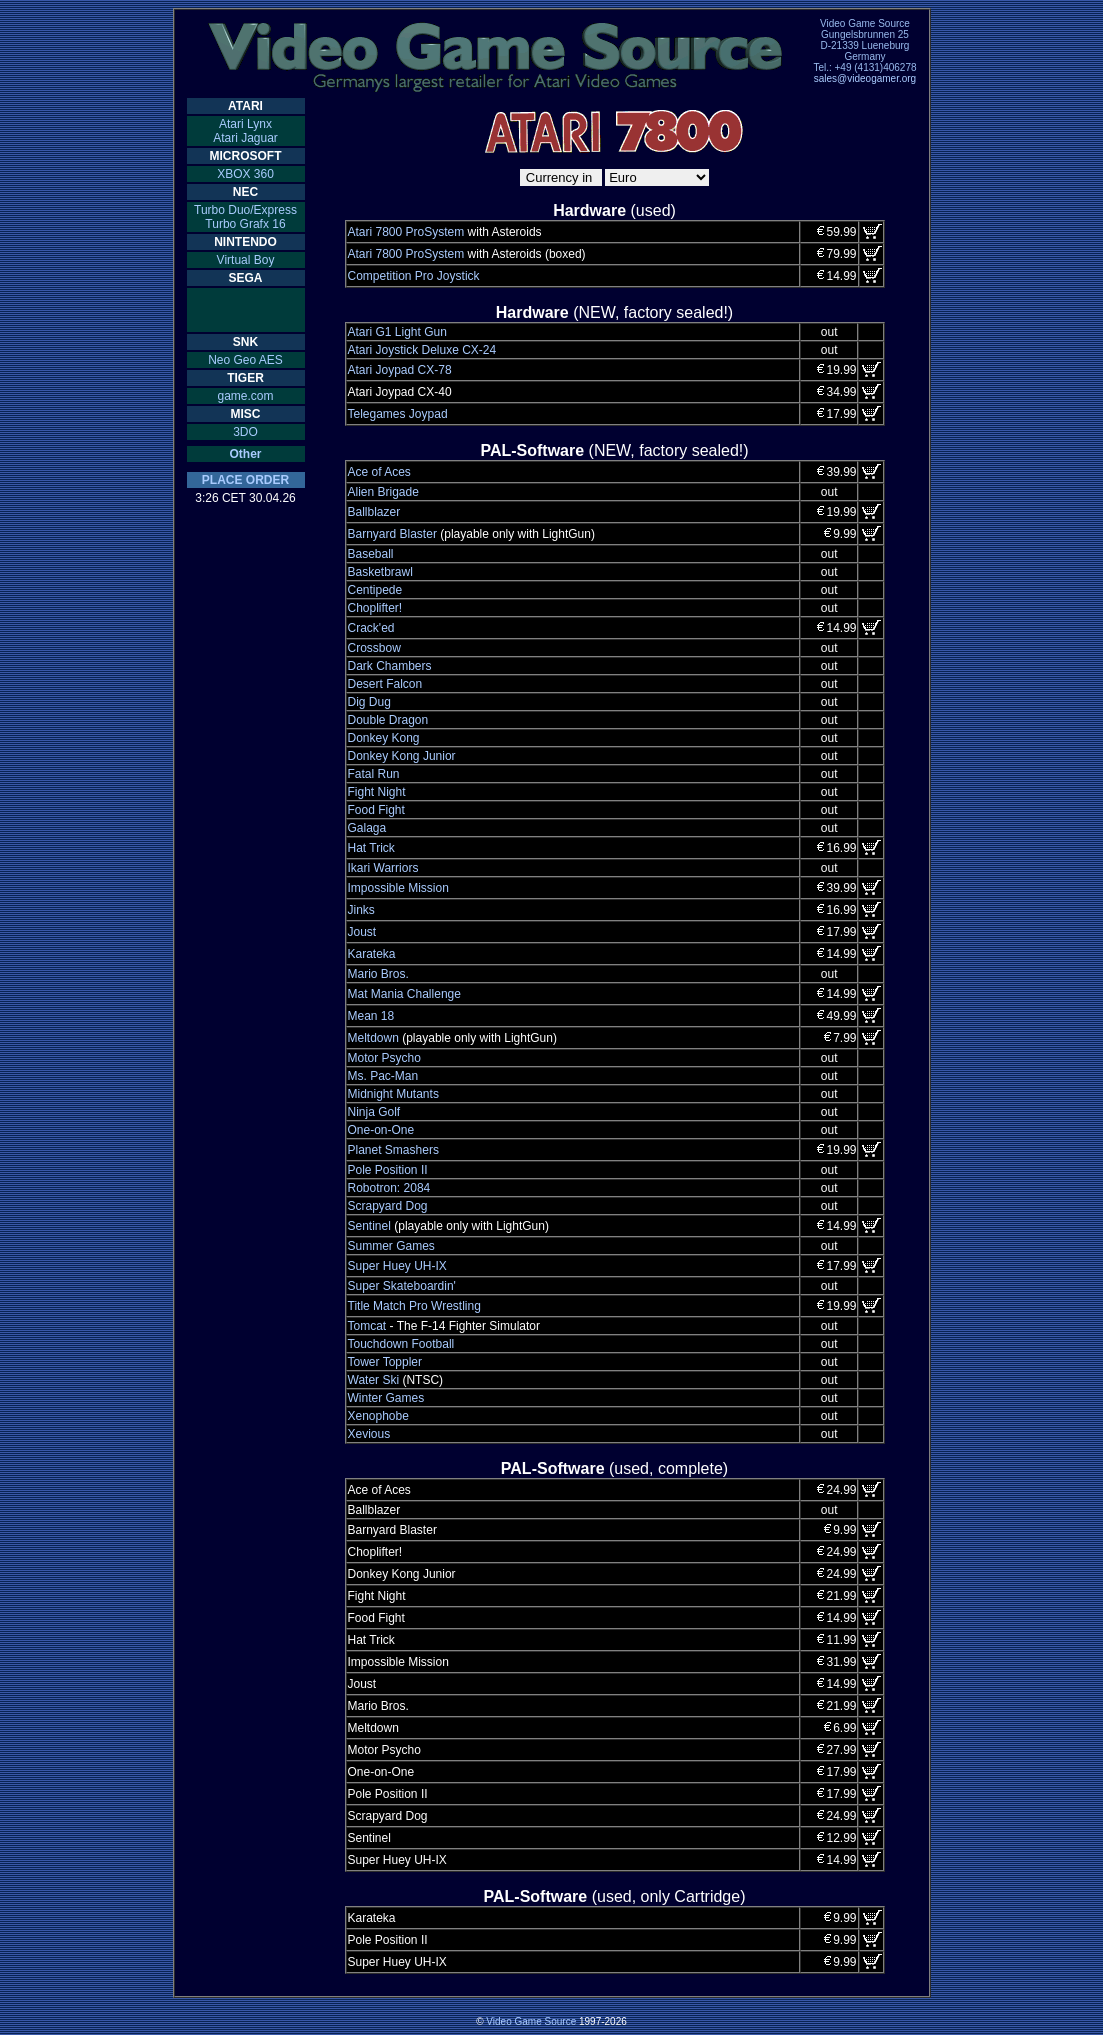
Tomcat (367, 1326)
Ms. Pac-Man (383, 1076)
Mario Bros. (378, 974)
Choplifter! (375, 608)
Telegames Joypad (398, 414)
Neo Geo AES (245, 360)
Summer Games (391, 1246)
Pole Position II (388, 1170)
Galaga (367, 828)
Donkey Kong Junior (402, 756)
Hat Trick (371, 848)
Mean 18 (371, 1016)
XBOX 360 (245, 174)
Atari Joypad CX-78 (400, 370)
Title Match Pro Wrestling (414, 1306)
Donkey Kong (384, 738)
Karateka (372, 954)
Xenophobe (378, 1416)
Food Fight (376, 810)
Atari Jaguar (245, 138)
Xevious (369, 1434)
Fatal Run (374, 774)
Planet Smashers (393, 1150)
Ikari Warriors (383, 868)
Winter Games (386, 1398)
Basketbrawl (380, 572)
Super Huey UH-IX (397, 1266)
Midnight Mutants (393, 1094)
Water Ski (374, 1380)
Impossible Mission (398, 888)
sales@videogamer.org (865, 78)
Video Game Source (531, 2021)
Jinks (361, 910)
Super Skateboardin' (402, 1286)
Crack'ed (371, 628)
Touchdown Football (401, 1344)
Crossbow (374, 648)
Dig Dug (369, 702)
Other (245, 454)
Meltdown (373, 1038)
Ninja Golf (374, 1112)
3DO (245, 432)
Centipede (375, 590)
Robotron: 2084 (389, 1188)
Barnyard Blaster (392, 534)
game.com (245, 396)
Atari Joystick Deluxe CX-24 (422, 350)
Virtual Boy (246, 260)
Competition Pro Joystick (414, 276)
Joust (362, 932)
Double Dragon (388, 720)
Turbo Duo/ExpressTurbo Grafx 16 (245, 217)
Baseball (371, 554)
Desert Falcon (385, 684)
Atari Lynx (245, 124)
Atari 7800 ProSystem (406, 232)
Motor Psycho (384, 1058)
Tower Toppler (385, 1362)
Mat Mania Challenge (404, 994)
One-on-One (381, 1130)
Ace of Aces (379, 472)
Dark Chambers (390, 666)
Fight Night (377, 792)
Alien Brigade (383, 492)
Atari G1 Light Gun (397, 332)
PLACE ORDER (245, 480)
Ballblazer (374, 512)
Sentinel (369, 1226)
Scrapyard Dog (388, 1206)
